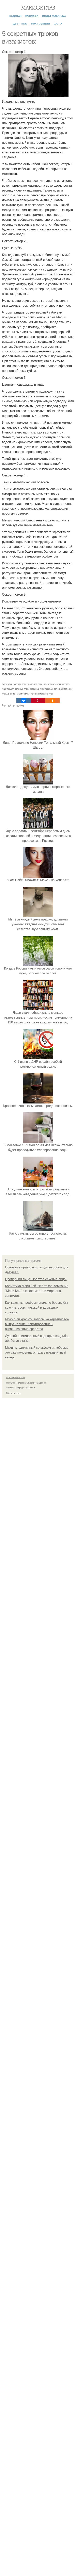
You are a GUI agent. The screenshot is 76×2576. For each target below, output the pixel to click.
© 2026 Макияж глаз (15, 1965)
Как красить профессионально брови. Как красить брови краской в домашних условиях (36, 1895)
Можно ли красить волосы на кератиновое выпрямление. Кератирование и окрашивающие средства (37, 1911)
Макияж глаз (38, 8)
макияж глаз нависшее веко (28, 1271)
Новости (31, 15)
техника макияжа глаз (42, 1281)
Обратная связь (13, 1981)
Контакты (10, 1970)
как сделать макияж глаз (56, 1271)
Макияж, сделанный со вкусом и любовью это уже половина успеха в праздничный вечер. (36, 1940)
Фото (58, 23)
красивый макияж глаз (41, 1276)
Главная (15, 15)
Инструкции (40, 23)
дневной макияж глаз (18, 1281)
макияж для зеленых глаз (15, 1276)
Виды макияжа (54, 15)
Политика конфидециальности (20, 1975)
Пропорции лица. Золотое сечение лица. (36, 1867)
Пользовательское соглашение (31, 1970)
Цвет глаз (20, 23)
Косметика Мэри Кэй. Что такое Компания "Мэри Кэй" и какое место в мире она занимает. (36, 1878)
